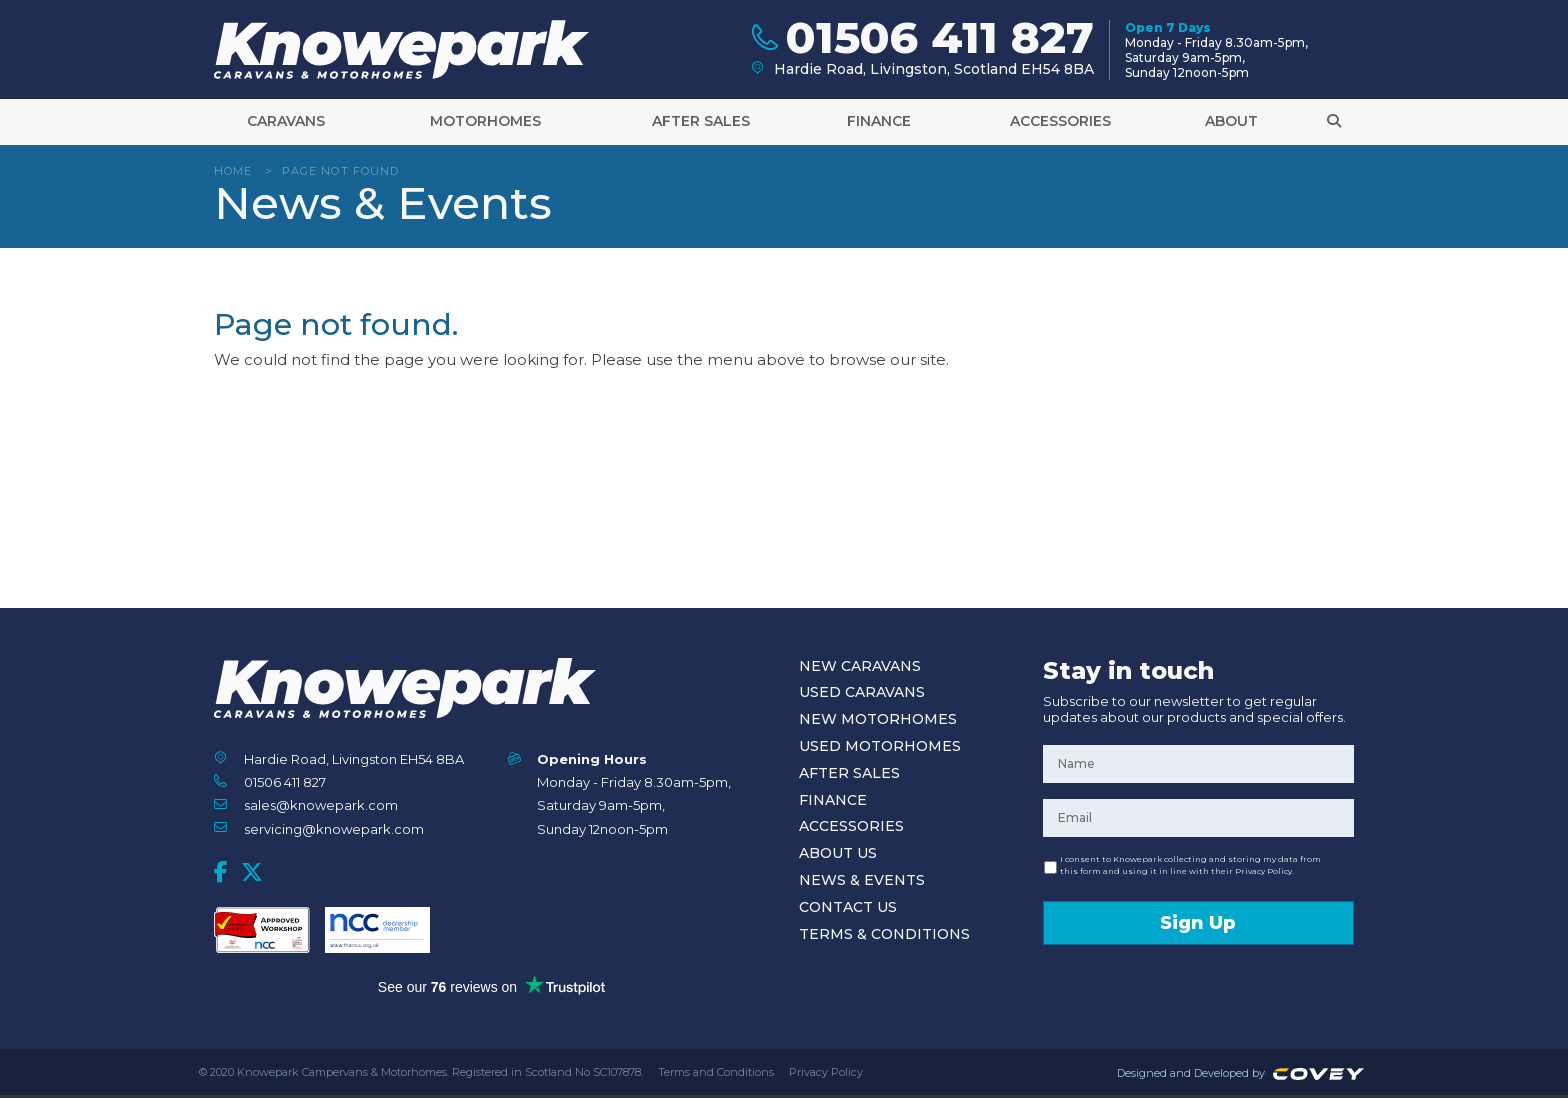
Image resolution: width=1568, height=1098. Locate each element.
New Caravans (860, 666)
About (1231, 122)
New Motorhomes (878, 719)
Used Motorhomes (880, 746)
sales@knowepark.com (321, 805)
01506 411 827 (285, 782)
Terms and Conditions (716, 1072)
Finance (879, 122)
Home (233, 171)
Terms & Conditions (884, 934)
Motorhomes (485, 122)
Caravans (286, 122)
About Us (838, 853)
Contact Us (848, 907)
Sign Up (1198, 923)
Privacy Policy (826, 1072)
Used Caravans (862, 692)
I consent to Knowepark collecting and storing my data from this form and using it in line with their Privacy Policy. (1190, 865)
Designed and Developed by (1243, 1073)
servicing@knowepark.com (334, 829)
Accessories (1060, 122)
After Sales (701, 122)
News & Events (862, 880)
